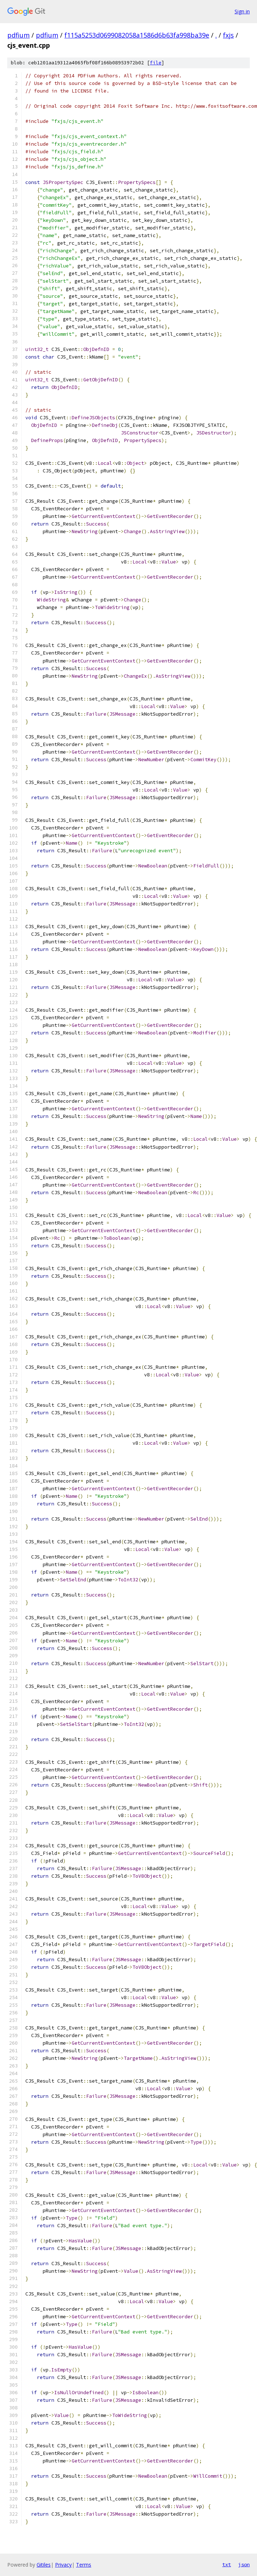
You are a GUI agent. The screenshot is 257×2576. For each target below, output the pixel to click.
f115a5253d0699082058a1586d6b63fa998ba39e (136, 35)
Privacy (63, 2564)
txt (226, 2564)
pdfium (18, 35)
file (155, 63)
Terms (83, 2564)
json (244, 2564)
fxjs (228, 35)
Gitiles (44, 2564)
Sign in (242, 11)
